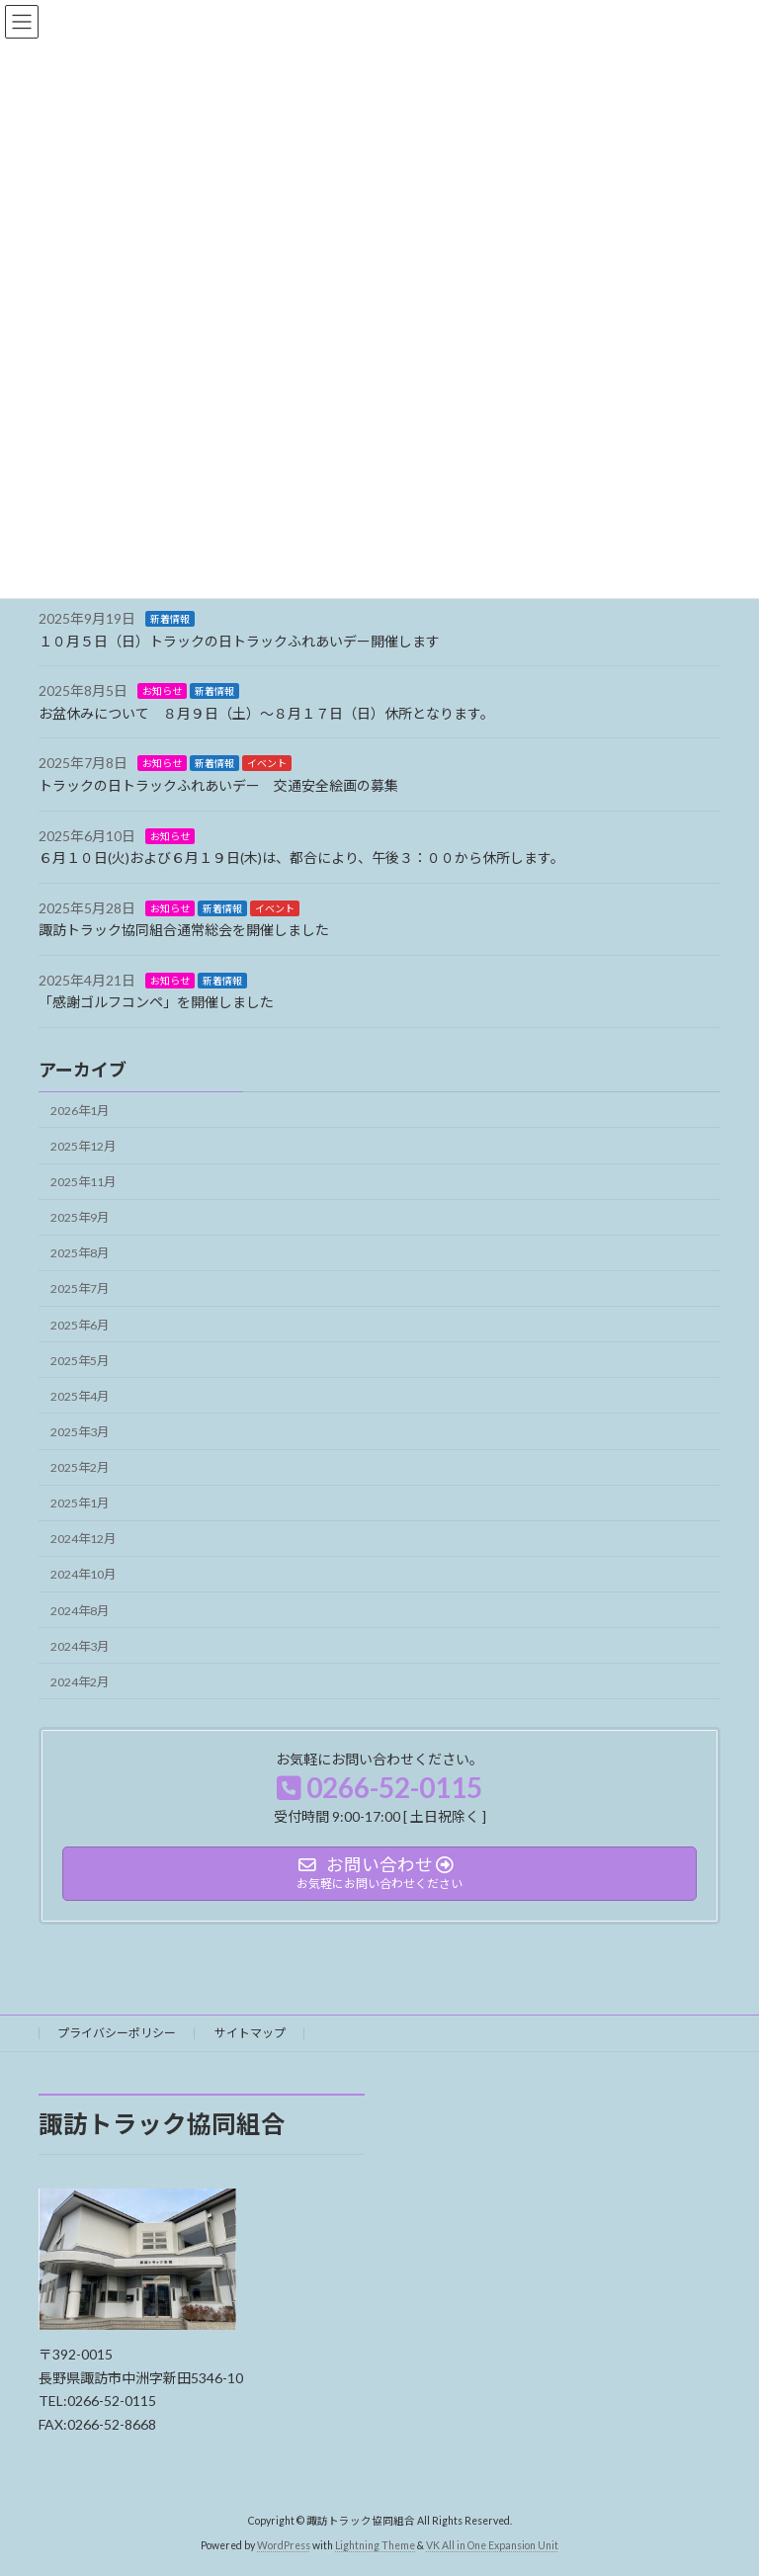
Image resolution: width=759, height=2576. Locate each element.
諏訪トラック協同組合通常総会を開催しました (184, 929)
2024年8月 (79, 1610)
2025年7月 (79, 1289)
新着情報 (170, 619)
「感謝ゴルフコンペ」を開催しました (156, 1002)
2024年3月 (79, 1646)
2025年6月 (79, 1325)
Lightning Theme (375, 2545)
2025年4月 (79, 1396)
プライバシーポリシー (116, 2032)
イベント (267, 764)
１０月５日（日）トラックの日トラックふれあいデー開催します (239, 641)
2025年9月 (79, 1217)
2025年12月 (83, 1146)
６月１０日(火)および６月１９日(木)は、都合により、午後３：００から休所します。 (301, 857)
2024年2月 (79, 1681)
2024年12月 (83, 1539)
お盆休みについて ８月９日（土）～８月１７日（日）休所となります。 (266, 713)
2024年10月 (83, 1575)
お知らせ (162, 691)
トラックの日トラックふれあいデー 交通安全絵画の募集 (218, 785)
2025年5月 (79, 1360)
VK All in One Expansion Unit (492, 2545)
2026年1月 (79, 1110)
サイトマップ (250, 2032)
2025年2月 (79, 1467)
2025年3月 (79, 1431)
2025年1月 (79, 1503)
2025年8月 (79, 1253)
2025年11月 (83, 1181)
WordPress (283, 2545)
